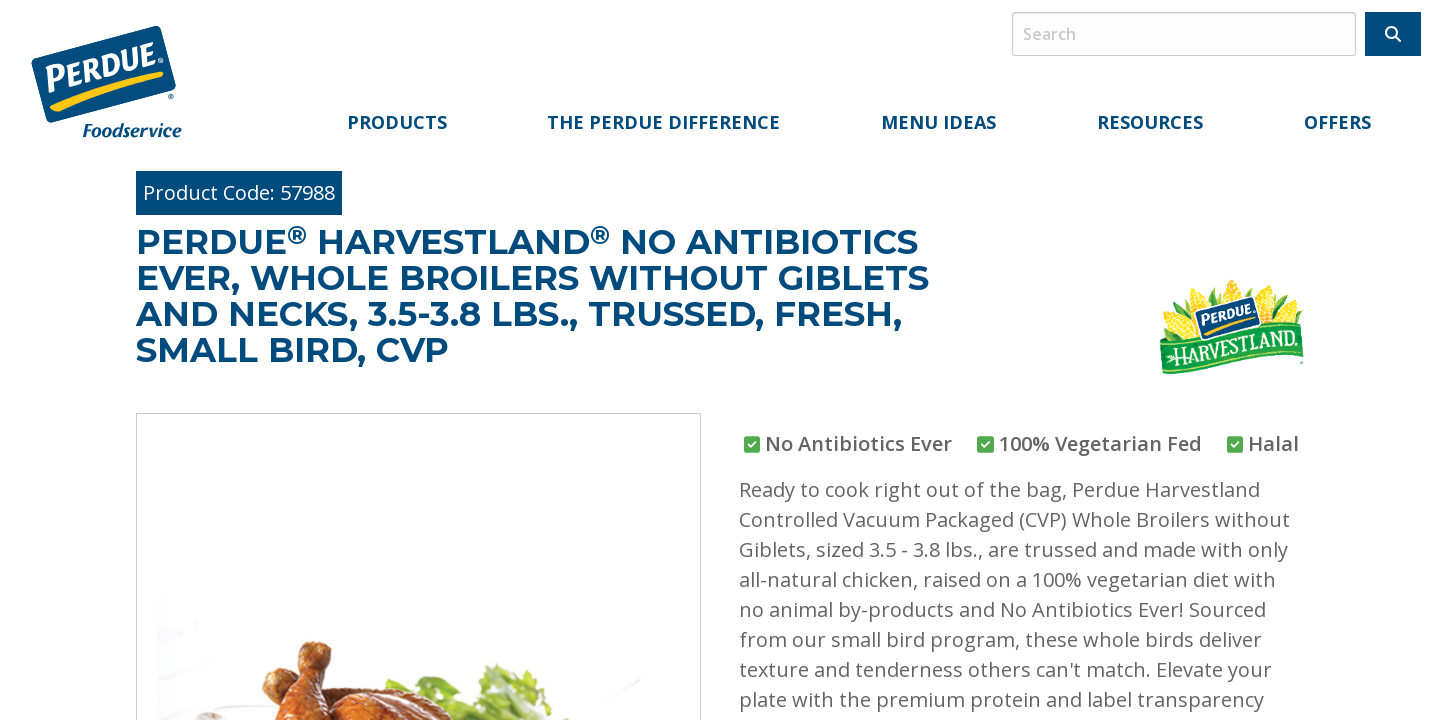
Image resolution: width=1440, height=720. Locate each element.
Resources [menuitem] (1150, 122)
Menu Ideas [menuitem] (938, 122)
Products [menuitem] (397, 122)
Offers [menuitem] (1337, 122)
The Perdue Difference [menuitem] (663, 122)
